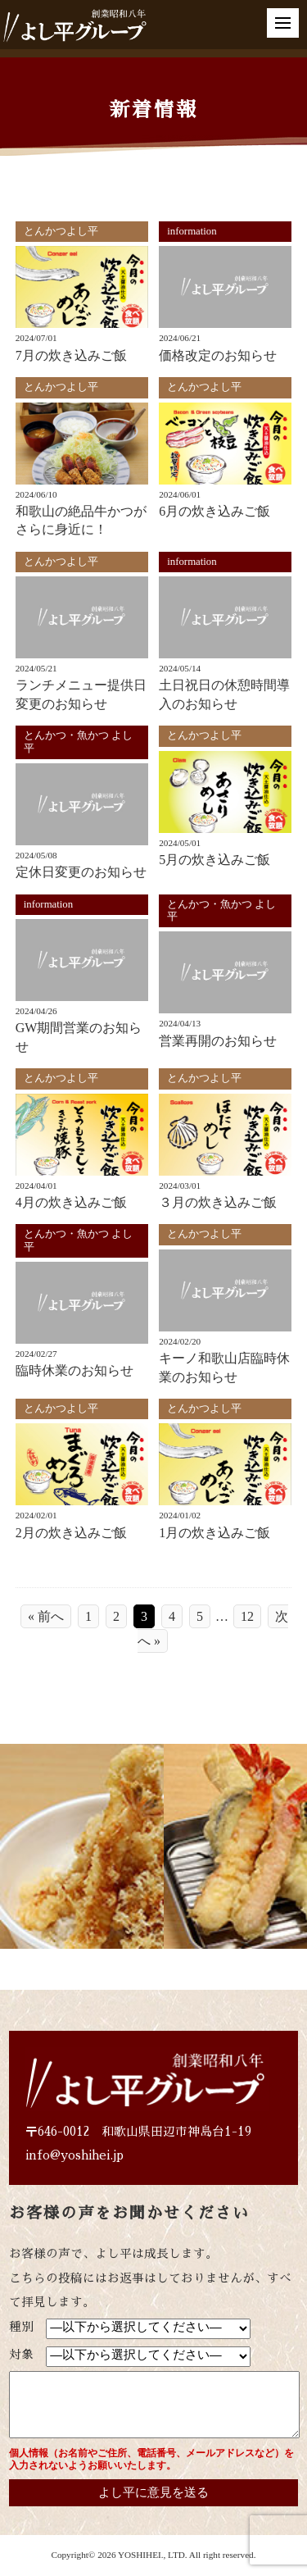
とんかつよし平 (61, 231)
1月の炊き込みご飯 (214, 1533)
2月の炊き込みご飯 (71, 1533)
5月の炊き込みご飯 (214, 860)
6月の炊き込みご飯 (214, 511)
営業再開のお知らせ (218, 1041)
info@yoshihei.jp (74, 2155)
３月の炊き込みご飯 (218, 1202)
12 (247, 1616)
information (191, 231)
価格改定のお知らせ (218, 355)
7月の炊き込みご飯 (71, 355)
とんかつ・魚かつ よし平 (78, 741)
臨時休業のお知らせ (74, 1370)
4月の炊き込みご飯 (71, 1202)
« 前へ (46, 1616)
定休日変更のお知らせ (81, 872)
